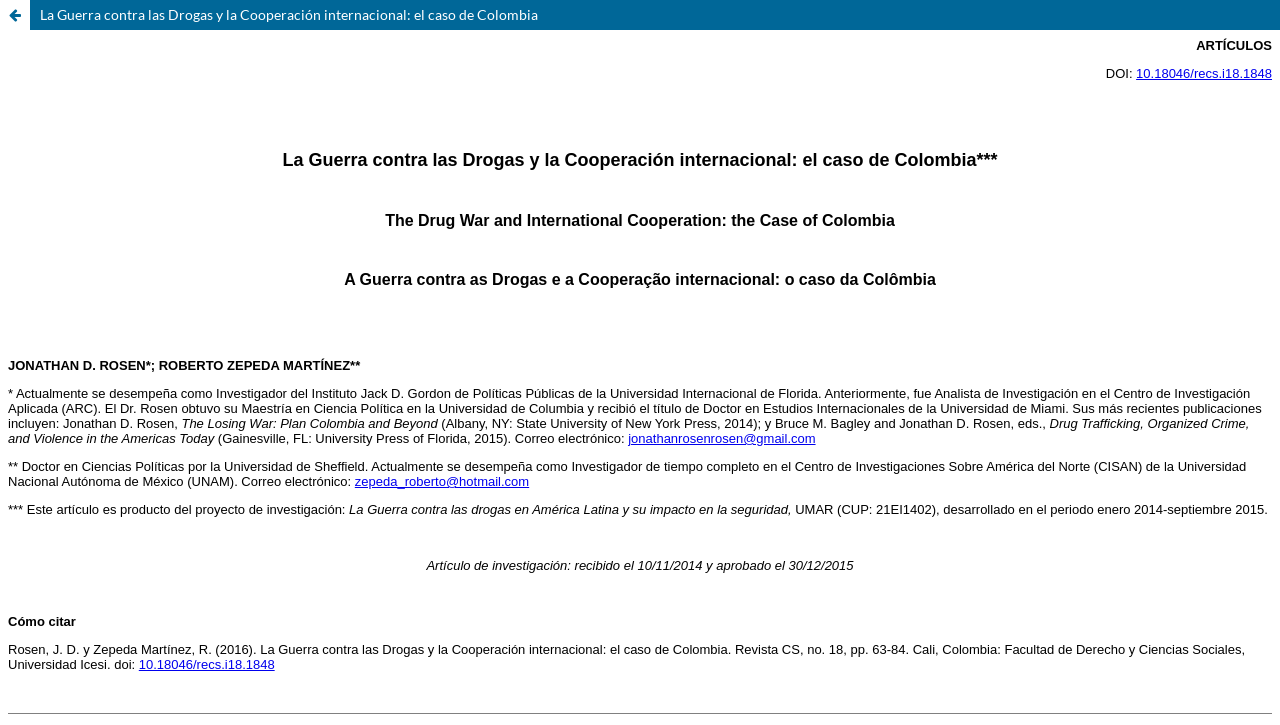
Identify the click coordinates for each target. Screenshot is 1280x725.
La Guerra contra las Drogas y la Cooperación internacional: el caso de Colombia (289, 14)
